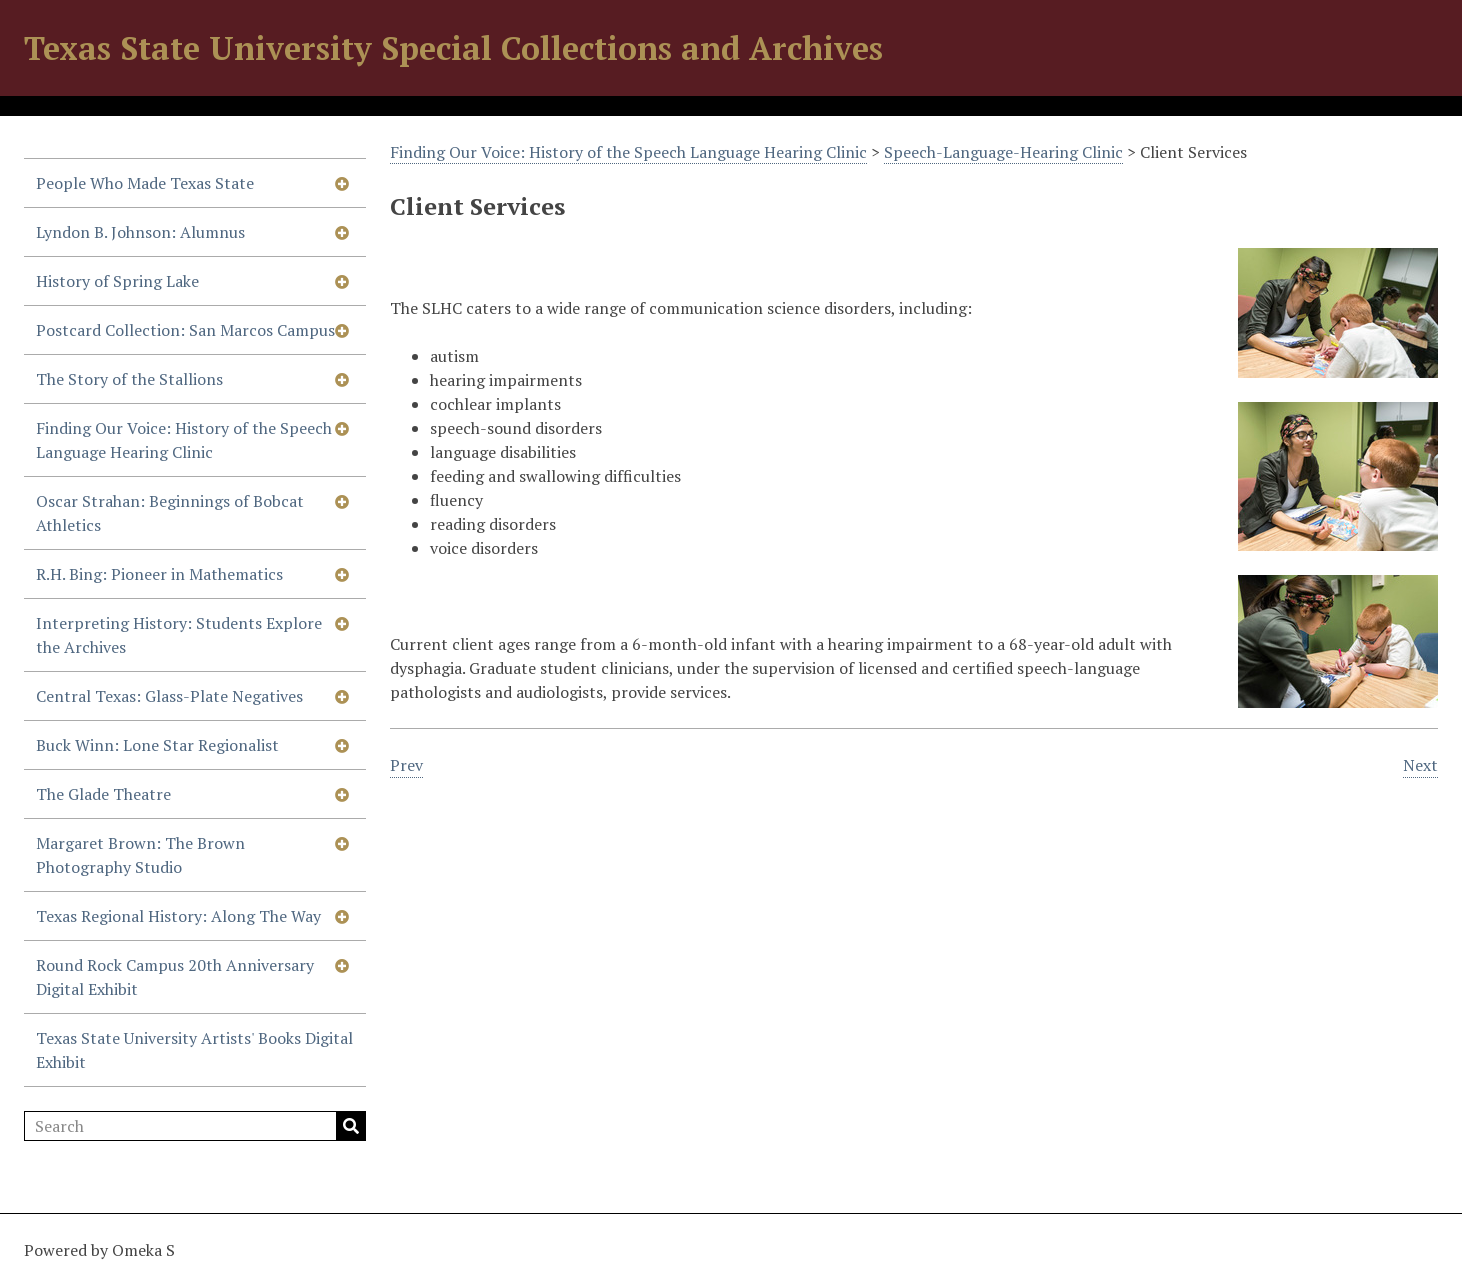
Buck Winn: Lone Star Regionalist (157, 745)
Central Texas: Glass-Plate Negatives (169, 696)
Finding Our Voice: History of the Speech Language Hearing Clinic (184, 440)
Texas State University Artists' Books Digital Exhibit (194, 1050)
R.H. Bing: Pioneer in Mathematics (159, 574)
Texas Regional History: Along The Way (178, 916)
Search (351, 1126)
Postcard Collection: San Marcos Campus (185, 330)
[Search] (195, 1126)
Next (1420, 765)
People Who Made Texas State (145, 183)
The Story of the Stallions (129, 379)
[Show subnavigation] (342, 183)
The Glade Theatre (103, 794)
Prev (406, 765)
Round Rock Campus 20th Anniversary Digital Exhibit (175, 977)
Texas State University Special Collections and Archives (453, 48)
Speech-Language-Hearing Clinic (1003, 152)
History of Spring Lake (117, 281)
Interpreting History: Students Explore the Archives (179, 635)
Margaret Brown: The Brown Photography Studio (140, 855)
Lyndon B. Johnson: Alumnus (140, 232)
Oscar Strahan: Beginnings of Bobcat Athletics (170, 513)
